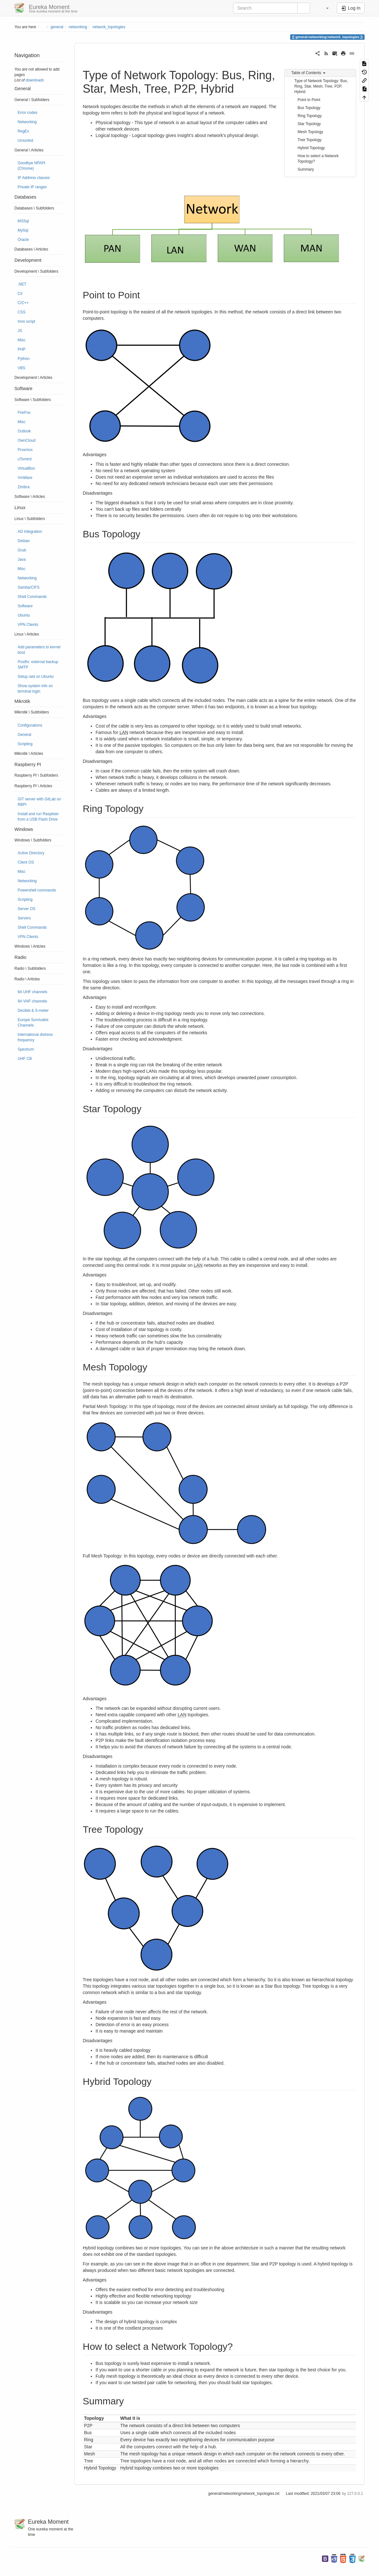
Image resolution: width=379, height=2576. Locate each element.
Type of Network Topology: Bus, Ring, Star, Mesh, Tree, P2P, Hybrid (321, 86)
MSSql (23, 221)
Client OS (26, 862)
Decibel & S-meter (33, 1010)
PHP (21, 349)
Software (25, 606)
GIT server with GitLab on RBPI (39, 802)
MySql (23, 230)
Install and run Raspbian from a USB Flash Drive (38, 817)
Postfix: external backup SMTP (38, 665)
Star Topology (309, 124)
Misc (21, 340)
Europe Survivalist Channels (33, 1023)
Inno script (26, 321)
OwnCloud (27, 440)
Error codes (27, 112)
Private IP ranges (32, 187)
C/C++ (23, 303)
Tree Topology (310, 140)
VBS (21, 368)
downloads (35, 80)
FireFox (24, 412)
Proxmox (25, 450)
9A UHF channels (32, 992)
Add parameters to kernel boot (39, 650)
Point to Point (309, 100)
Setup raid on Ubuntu (36, 676)
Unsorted (25, 140)
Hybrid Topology (311, 148)
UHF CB (25, 1058)
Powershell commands (37, 890)
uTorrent (25, 459)
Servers (24, 918)
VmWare (25, 477)
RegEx (23, 131)
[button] (324, 8)
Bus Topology (309, 108)
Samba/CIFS (28, 587)
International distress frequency (35, 1037)
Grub (22, 550)
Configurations (30, 725)
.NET (22, 284)
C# (20, 293)
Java (22, 559)
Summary (306, 169)
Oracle (23, 239)
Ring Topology (310, 116)
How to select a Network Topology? (318, 159)
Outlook (24, 431)
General (24, 734)
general (57, 27)
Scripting (25, 744)
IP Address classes (34, 177)
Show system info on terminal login (35, 689)
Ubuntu (24, 615)
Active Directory (31, 853)
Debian (24, 541)
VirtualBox (26, 468)
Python (23, 358)
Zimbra (23, 487)
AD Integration (30, 531)
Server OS (27, 909)
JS (20, 330)
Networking (27, 122)
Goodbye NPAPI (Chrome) (31, 166)
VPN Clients (28, 624)
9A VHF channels (32, 1001)
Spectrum (26, 1049)
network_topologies (108, 27)
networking (78, 27)
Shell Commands (32, 596)
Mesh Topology (310, 132)
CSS (21, 312)
